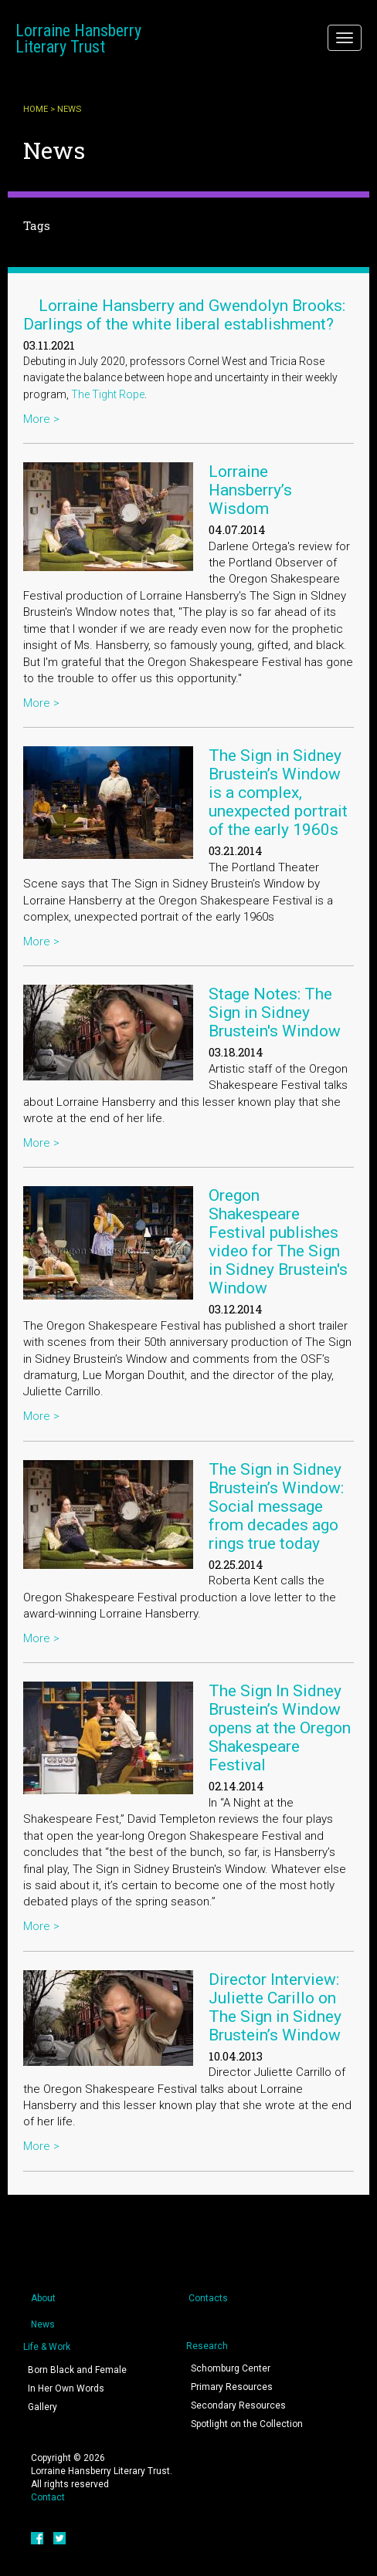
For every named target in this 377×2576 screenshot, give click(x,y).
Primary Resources (232, 2387)
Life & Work (46, 2346)
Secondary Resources (238, 2405)
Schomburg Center (230, 2368)
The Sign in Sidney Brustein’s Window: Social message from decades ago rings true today (276, 1506)
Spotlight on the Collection (247, 2424)
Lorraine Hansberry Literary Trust (78, 38)
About (43, 2298)
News (43, 2324)
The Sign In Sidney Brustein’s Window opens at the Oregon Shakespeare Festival (280, 1728)
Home (35, 109)
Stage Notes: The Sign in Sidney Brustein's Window (275, 1012)
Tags (36, 225)
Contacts (208, 2298)
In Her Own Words (66, 2388)
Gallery (42, 2407)
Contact (48, 2497)
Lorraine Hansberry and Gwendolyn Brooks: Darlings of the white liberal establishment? (184, 314)
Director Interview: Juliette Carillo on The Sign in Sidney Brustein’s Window (275, 2007)
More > (41, 419)
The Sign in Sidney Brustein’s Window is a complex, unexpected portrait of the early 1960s (278, 792)
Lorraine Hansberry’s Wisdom (250, 490)
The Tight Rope (107, 394)
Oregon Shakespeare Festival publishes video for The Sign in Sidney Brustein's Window (278, 1241)
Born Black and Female (77, 2370)
